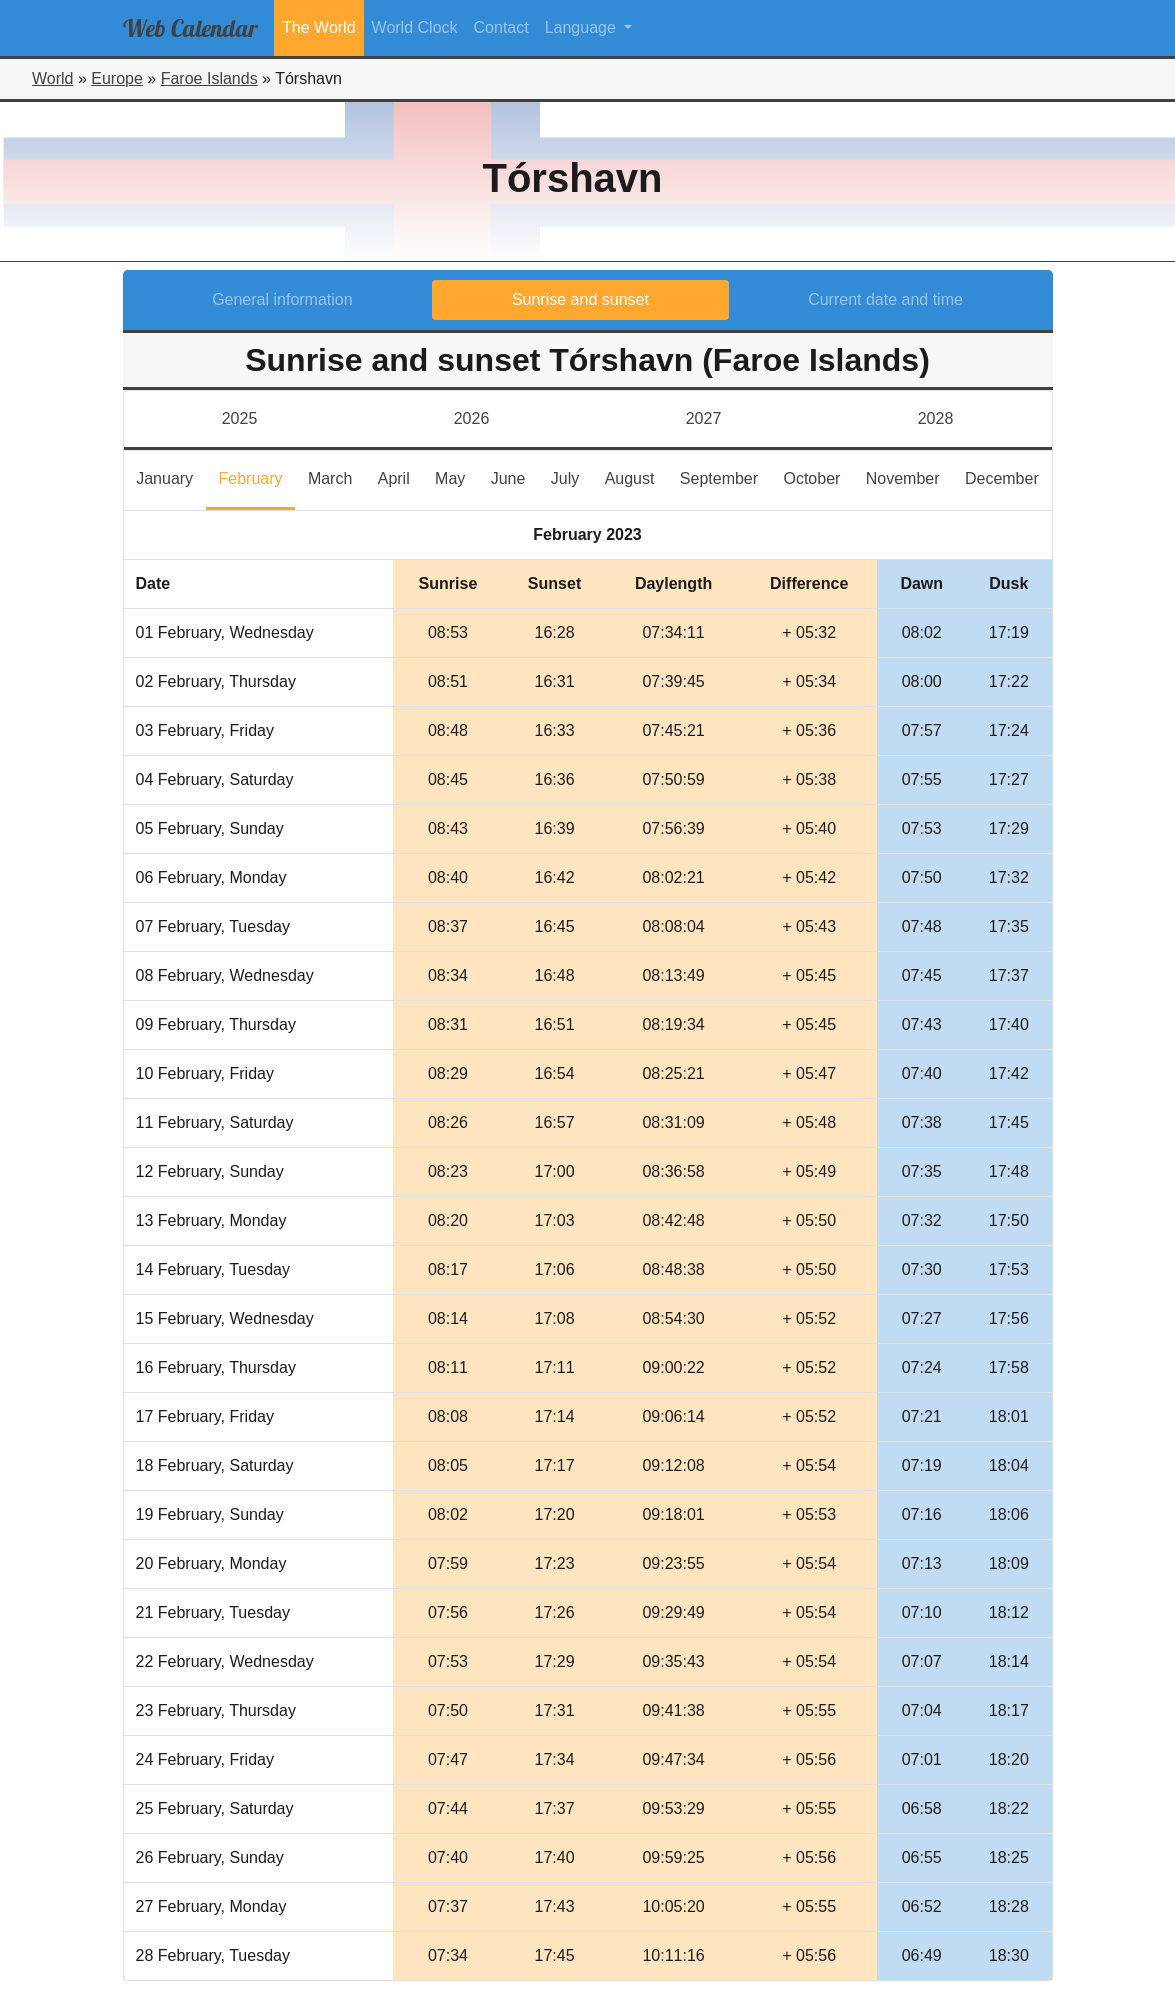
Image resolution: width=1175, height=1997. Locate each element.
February (256, 476)
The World (319, 27)
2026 (472, 418)
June (514, 476)
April (400, 476)
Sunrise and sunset (580, 299)
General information (282, 299)
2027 (704, 418)
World (53, 78)
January (171, 476)
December (1008, 476)
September (725, 476)
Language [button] (583, 27)
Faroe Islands (209, 78)
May (456, 476)
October (818, 476)
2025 (240, 418)
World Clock (415, 27)
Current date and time (885, 299)
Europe (117, 78)
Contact (501, 27)
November (909, 476)
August (636, 476)
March (336, 476)
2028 (936, 418)
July (571, 476)
